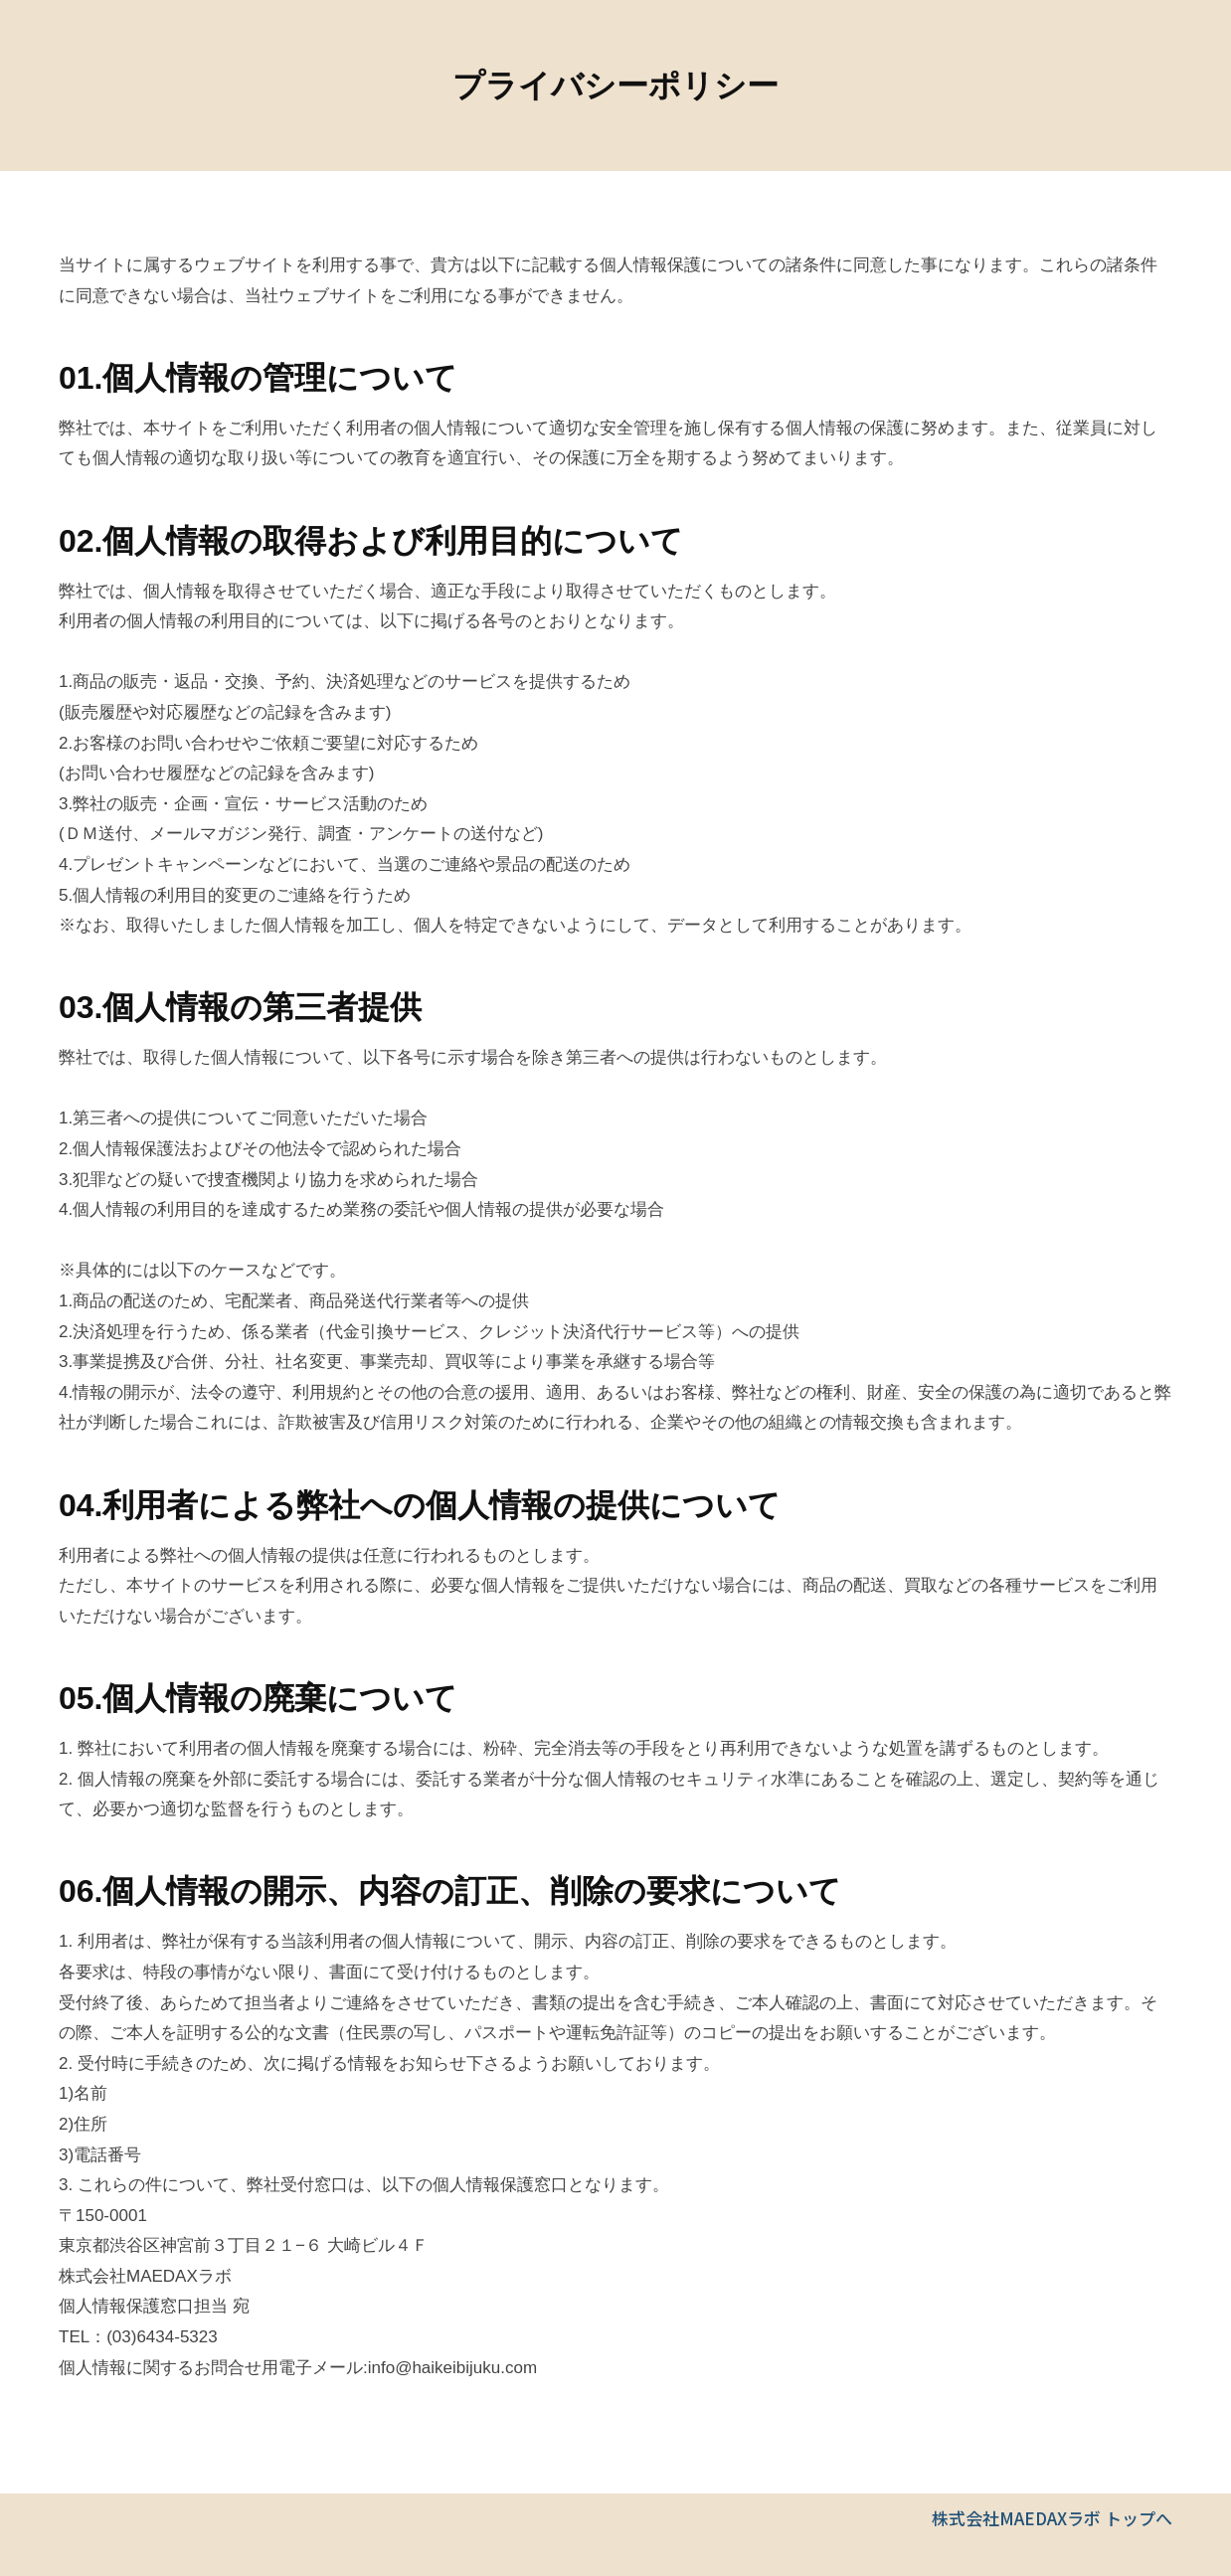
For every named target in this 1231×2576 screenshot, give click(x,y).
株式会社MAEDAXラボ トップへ (1052, 2517)
